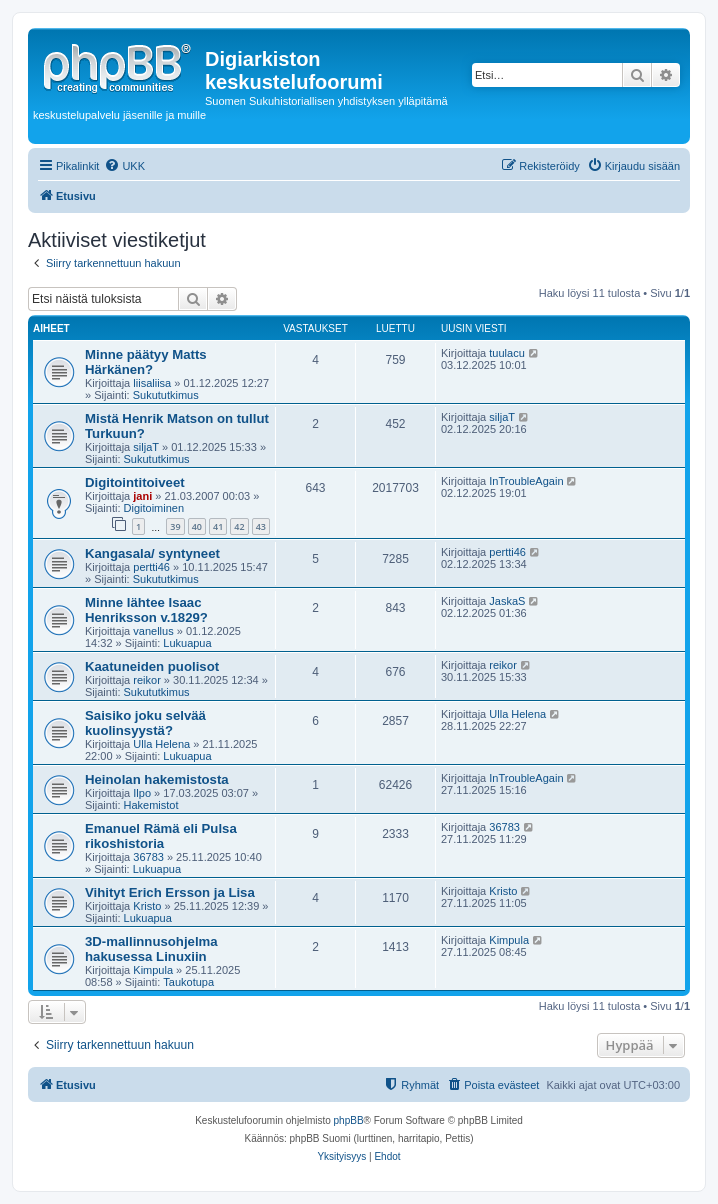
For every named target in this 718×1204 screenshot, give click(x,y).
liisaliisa (152, 383)
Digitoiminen (154, 508)
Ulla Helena (161, 744)
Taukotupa (188, 982)
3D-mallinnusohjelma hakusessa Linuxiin (151, 949)
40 (197, 526)
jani (142, 496)
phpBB (349, 1120)
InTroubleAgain (526, 481)
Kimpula (153, 970)
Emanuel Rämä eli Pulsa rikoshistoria (161, 836)
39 (175, 526)
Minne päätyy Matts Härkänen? (146, 362)
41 (218, 526)
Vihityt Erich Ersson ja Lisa (170, 892)
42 (239, 526)
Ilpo (142, 793)
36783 (148, 857)
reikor (147, 680)
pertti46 (151, 567)
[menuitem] (124, 166)
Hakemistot (151, 805)
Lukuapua (187, 643)
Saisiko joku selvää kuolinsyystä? (145, 723)
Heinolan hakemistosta (157, 779)
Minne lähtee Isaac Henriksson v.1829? (146, 610)
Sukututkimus (166, 395)
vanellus (153, 631)
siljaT (146, 447)
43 (261, 526)
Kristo (147, 906)
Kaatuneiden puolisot (152, 666)
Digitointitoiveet (135, 482)
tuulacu (506, 353)
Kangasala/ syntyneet (152, 553)
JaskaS (507, 601)
